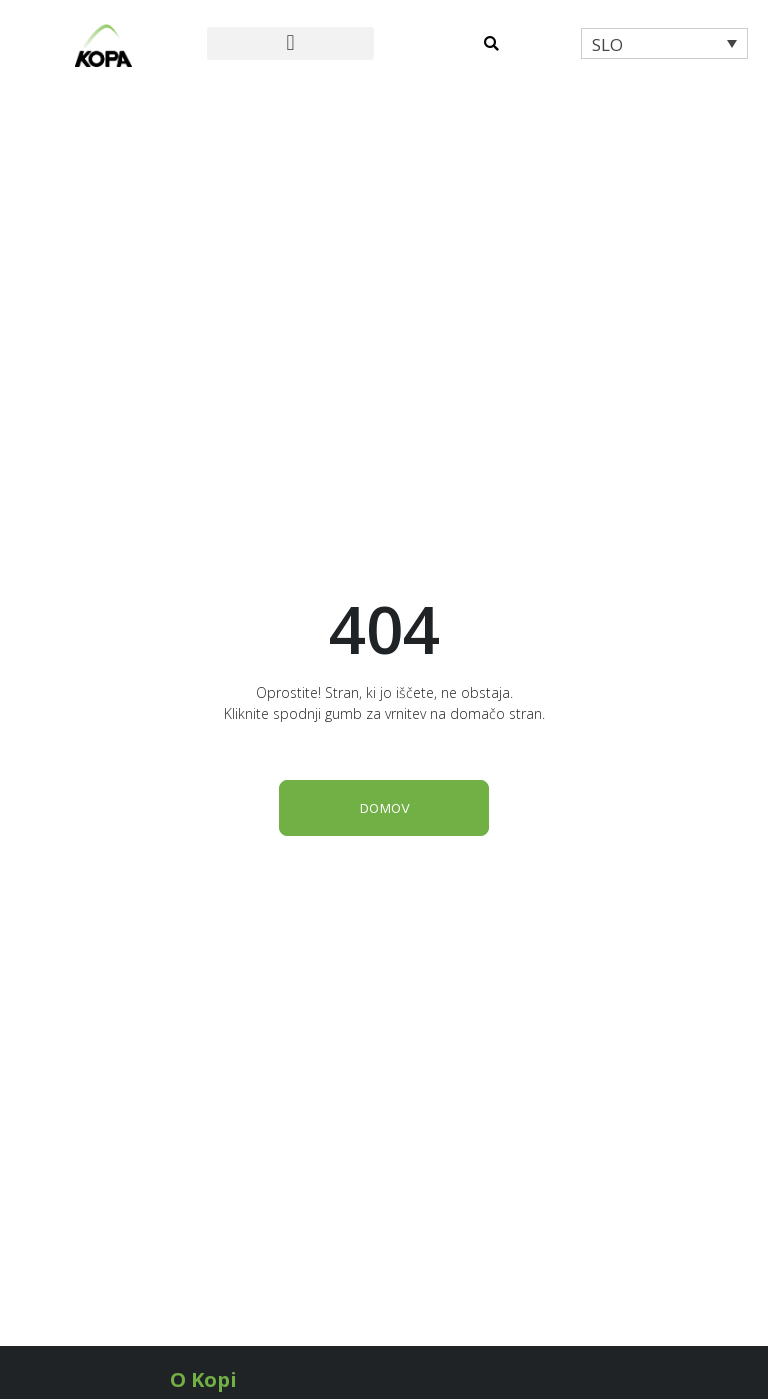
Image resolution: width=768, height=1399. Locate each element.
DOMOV (384, 808)
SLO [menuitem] (607, 44)
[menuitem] (664, 43)
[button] (290, 43)
